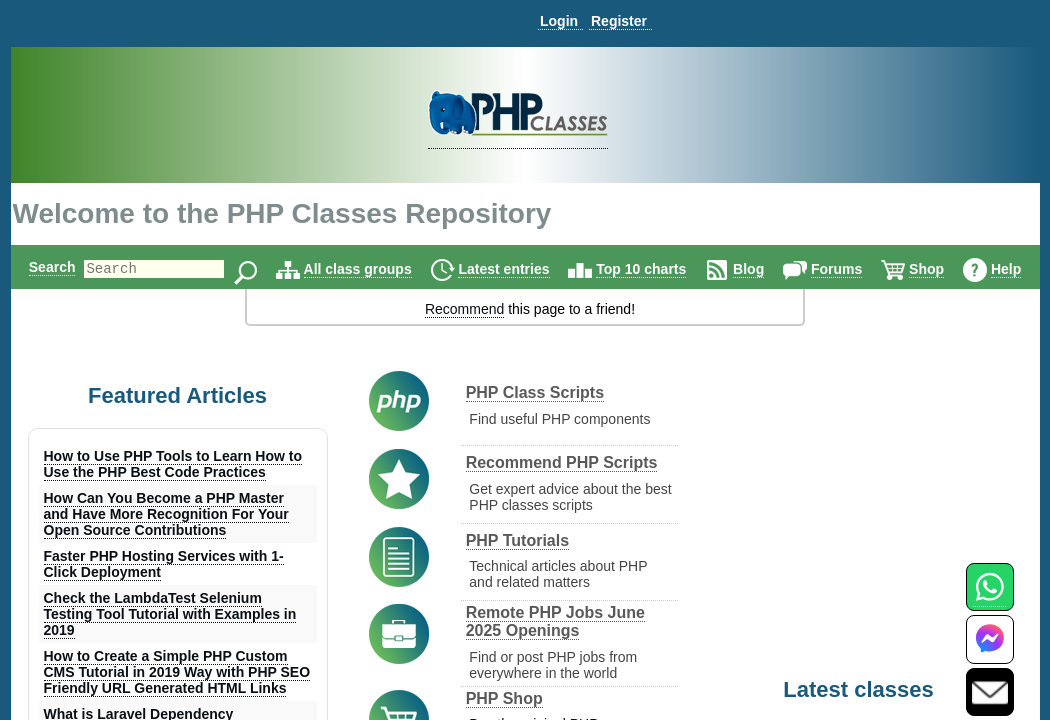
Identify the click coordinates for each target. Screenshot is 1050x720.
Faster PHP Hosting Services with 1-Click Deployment (164, 564)
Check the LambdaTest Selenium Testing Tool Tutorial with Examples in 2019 (170, 614)
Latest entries (529, 269)
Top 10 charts (667, 269)
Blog (774, 269)
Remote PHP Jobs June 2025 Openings (555, 621)
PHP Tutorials (517, 540)
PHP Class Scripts (535, 392)
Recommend (464, 309)
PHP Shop (504, 698)
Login (559, 21)
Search (43, 267)
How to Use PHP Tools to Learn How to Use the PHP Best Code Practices (173, 464)
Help (1031, 269)
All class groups (383, 269)
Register (619, 21)
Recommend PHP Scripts (562, 462)
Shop (952, 269)
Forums (862, 269)
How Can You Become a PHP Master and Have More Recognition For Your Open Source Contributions (166, 514)
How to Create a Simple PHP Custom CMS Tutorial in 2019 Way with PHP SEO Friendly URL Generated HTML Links (177, 672)
